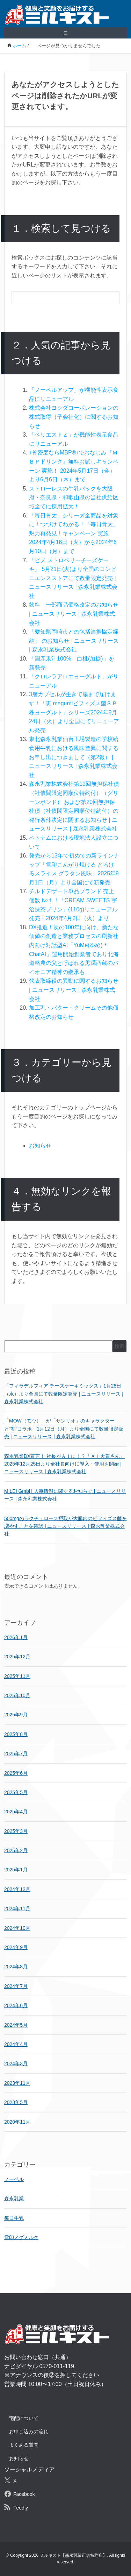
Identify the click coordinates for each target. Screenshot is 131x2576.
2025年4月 (16, 1811)
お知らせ (40, 1146)
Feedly (20, 2508)
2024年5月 (16, 2025)
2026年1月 (16, 1637)
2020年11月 (17, 2122)
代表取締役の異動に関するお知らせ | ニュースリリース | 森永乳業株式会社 (73, 990)
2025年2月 (16, 1850)
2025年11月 (17, 1676)
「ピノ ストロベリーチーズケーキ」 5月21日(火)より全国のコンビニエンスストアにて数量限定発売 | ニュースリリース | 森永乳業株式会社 (73, 578)
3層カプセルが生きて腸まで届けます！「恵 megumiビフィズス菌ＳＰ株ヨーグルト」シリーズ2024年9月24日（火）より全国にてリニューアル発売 (74, 712)
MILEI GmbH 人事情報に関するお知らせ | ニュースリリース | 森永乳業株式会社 (65, 1495)
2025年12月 (17, 1656)
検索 (119, 1346)
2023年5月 (16, 2102)
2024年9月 (16, 1947)
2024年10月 (17, 1928)
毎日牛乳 (14, 2218)
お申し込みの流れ (28, 2431)
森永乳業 (14, 2198)
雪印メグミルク (21, 2237)
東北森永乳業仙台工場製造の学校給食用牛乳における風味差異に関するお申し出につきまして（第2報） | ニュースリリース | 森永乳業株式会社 (73, 757)
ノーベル (14, 2179)
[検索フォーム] (58, 298)
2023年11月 (17, 2083)
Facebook (24, 2494)
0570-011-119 (56, 2366)
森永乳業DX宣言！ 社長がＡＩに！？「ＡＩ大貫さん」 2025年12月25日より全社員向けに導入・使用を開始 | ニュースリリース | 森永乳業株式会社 (64, 1464)
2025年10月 (17, 1695)
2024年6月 (16, 2005)
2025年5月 (16, 1792)
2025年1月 (16, 1869)
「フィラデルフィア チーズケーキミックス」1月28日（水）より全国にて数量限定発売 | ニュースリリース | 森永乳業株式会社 (63, 1393)
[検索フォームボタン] (109, 299)
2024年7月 (16, 1986)
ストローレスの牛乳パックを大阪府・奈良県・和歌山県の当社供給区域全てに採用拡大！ (73, 497)
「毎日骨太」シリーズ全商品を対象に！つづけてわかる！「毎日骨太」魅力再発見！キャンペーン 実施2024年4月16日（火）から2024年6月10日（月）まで (73, 533)
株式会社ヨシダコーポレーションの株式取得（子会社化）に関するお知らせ (73, 417)
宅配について (23, 2418)
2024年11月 (17, 1908)
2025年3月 (16, 1831)
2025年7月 (16, 1753)
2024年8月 (16, 1966)
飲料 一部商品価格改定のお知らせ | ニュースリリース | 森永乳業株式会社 (73, 614)
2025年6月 (16, 1773)
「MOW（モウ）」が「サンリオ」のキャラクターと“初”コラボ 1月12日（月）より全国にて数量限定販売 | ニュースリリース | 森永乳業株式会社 (63, 1428)
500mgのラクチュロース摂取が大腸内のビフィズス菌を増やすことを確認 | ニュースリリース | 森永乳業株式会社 (65, 1526)
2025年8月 (16, 1734)
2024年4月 (16, 2044)
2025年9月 (16, 1714)
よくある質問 (23, 2445)
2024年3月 (16, 2063)
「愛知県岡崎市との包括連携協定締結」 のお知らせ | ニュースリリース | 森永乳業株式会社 (74, 640)
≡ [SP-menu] (66, 33)
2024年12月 (17, 1889)
